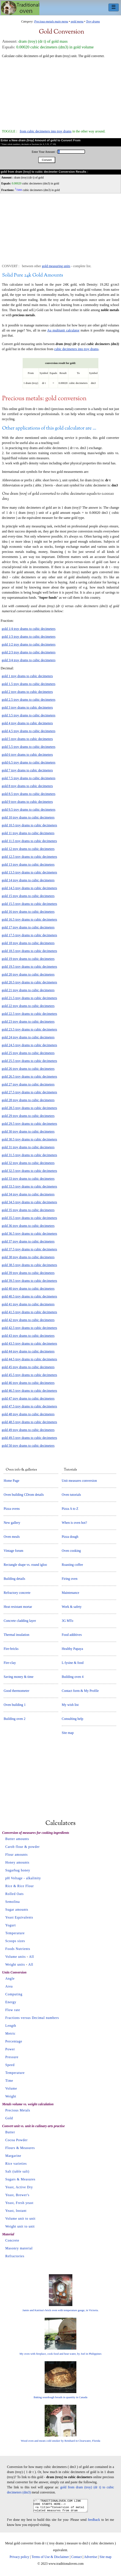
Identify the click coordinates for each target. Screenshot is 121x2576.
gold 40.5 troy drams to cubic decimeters (29, 1296)
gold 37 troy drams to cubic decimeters (28, 1241)
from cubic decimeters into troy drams (46, 131)
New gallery (12, 1522)
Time (9, 2080)
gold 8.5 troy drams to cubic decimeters (28, 794)
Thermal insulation (16, 1634)
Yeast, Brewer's (17, 2195)
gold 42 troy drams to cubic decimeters (28, 1320)
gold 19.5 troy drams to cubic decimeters (29, 966)
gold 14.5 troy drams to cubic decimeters (29, 888)
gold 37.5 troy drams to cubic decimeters (29, 1249)
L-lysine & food (73, 1662)
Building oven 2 (14, 1719)
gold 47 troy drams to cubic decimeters (28, 1398)
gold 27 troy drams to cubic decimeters (28, 1084)
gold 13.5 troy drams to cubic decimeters (29, 872)
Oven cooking (71, 1550)
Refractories (14, 2256)
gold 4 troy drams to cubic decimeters (27, 723)
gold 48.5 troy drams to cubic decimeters (29, 1422)
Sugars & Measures (20, 2179)
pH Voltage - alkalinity (23, 1878)
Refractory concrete (17, 1592)
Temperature (15, 1933)
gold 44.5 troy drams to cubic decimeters (29, 1359)
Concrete (12, 2240)
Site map (68, 1733)
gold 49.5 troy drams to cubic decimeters (29, 1438)
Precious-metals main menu (51, 21)
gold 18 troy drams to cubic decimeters (28, 943)
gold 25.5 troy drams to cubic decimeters (29, 1061)
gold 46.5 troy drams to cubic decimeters (29, 1390)
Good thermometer (16, 1691)
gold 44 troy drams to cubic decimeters (28, 1351)
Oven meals (12, 1536)
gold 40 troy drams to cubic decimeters (28, 1288)
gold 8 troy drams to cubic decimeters (27, 786)
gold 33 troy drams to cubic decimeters (28, 1178)
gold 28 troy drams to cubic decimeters (28, 1100)
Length (10, 2025)
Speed (10, 2065)
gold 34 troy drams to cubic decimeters (28, 1194)
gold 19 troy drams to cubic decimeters (28, 959)
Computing (13, 1994)
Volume (11, 2088)
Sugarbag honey (17, 1870)
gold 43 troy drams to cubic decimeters (28, 1335)
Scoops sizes (15, 1941)
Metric (10, 2033)
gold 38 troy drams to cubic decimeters (28, 1257)
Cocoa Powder (16, 2140)
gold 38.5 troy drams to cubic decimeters (29, 1265)
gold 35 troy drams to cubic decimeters (28, 1210)
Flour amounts (16, 1854)
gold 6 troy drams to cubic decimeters (27, 754)
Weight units (15, 1964)
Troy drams (93, 21)
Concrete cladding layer (20, 1620)
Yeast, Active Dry (19, 2187)
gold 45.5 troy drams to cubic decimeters (29, 1375)
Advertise (90, 2559)
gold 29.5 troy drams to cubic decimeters (29, 1123)
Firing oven (69, 1578)
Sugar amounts (16, 1909)
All (31, 1956)
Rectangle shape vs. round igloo (25, 1564)
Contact (76, 2559)
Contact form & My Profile (80, 1691)
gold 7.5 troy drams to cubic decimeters (28, 778)
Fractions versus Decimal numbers (32, 2018)
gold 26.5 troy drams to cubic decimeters (29, 1076)
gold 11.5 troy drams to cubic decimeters (29, 841)
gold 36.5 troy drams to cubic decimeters (29, 1233)
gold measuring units (56, 266)
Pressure (11, 2057)
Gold (9, 2118)
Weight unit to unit (20, 2226)
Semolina (12, 1901)
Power (10, 2049)
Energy (10, 2002)
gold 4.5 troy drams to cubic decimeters (28, 731)
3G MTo (67, 1620)
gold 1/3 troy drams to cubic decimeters (28, 636)
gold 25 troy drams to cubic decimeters (28, 1053)
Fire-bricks (11, 1648)
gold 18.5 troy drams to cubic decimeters (29, 951)
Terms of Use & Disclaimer (50, 2559)
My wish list (70, 1705)
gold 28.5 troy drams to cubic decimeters (29, 1108)
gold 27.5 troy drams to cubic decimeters (29, 1092)
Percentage (13, 2041)
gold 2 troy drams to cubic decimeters (27, 692)
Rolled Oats (14, 1894)
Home (20, 8)
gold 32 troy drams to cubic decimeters (28, 1163)
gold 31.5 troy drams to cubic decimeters (29, 1155)
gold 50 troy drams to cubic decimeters (28, 1445)
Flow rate (12, 2010)
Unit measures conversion (79, 1480)
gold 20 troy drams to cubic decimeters (28, 974)
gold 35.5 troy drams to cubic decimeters (29, 1218)
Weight (10, 2096)
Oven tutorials (71, 1494)
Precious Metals (17, 2110)
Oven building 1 (15, 1705)
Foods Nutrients (17, 1949)
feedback (94, 2522)
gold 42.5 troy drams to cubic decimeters (29, 1328)
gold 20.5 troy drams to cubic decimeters (29, 982)
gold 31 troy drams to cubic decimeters (28, 1147)
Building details (14, 1578)
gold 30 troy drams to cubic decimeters (28, 1131)
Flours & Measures (20, 2148)
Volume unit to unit (20, 2218)
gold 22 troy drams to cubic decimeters (28, 1006)
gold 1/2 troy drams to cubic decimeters (28, 644)
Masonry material (19, 2248)
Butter (10, 2132)
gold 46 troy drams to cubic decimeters (28, 1383)
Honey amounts (17, 1862)
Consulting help (72, 1719)
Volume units (15, 1956)
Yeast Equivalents (19, 1917)
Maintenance (70, 1592)
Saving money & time (18, 1676)
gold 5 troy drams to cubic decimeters (27, 739)
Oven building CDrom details (24, 1494)
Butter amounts (17, 1839)
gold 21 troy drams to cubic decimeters (28, 990)
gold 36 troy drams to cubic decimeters (28, 1226)
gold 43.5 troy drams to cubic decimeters (29, 1343)
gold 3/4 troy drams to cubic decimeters (28, 660)
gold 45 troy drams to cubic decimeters (28, 1367)
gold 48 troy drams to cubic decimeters (28, 1414)
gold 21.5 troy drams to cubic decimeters (29, 998)
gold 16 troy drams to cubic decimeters (28, 911)
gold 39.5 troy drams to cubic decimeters (29, 1280)
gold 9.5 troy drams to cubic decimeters (28, 809)
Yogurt (10, 1925)
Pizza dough (70, 1536)
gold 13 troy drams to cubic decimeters (28, 864)
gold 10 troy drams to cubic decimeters (28, 817)
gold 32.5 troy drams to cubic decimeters (29, 1171)
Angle (10, 1978)
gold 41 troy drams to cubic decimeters (28, 1304)
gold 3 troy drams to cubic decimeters (27, 707)
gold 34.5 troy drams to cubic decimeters (29, 1202)
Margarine (13, 2155)
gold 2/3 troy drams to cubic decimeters (28, 652)
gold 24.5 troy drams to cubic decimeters (29, 1045)
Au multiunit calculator (63, 330)
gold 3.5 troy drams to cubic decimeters (28, 715)
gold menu (77, 21)
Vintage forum (13, 1550)
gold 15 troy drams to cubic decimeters (28, 896)
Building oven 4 (73, 1676)
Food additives (72, 1634)
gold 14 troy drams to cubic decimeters (28, 880)
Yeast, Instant (15, 2210)
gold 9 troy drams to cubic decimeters (27, 801)
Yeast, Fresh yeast (19, 2203)
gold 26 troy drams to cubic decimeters (28, 1068)
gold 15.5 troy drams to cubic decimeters (29, 904)
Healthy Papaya (72, 1648)
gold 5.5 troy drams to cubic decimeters (28, 747)
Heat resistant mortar (18, 1606)
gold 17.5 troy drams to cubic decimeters (29, 935)
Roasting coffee (72, 1564)
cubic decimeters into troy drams (76, 349)
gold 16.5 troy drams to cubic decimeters (29, 919)
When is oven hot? (74, 1522)
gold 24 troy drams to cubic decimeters (28, 1037)
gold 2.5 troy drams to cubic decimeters (28, 699)
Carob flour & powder (22, 1846)
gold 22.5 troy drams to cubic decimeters (29, 1014)
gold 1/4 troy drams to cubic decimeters (28, 629)
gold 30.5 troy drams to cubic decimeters (29, 1139)
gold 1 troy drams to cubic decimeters (27, 676)
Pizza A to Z (70, 1508)
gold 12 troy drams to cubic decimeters (28, 849)
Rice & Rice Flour (19, 1886)
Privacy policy (19, 2559)
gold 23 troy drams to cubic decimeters (28, 1021)
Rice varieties (16, 2163)
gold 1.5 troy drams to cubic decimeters (28, 684)
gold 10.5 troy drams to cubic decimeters (29, 825)
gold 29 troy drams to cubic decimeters (28, 1116)
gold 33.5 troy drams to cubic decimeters (29, 1186)
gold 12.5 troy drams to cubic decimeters (29, 856)
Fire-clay (10, 1662)
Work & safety (72, 1606)
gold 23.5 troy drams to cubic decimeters (29, 1029)
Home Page (11, 1480)
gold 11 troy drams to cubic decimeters (28, 833)
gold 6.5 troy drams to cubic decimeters (28, 762)
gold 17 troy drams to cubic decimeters (28, 927)
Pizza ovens (12, 1508)
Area (9, 1986)
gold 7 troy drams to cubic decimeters (27, 770)
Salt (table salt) (17, 2171)
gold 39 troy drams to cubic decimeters (28, 1273)
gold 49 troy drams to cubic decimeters (28, 1430)
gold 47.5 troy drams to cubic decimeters (29, 1406)
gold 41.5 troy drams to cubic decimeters (29, 1312)
